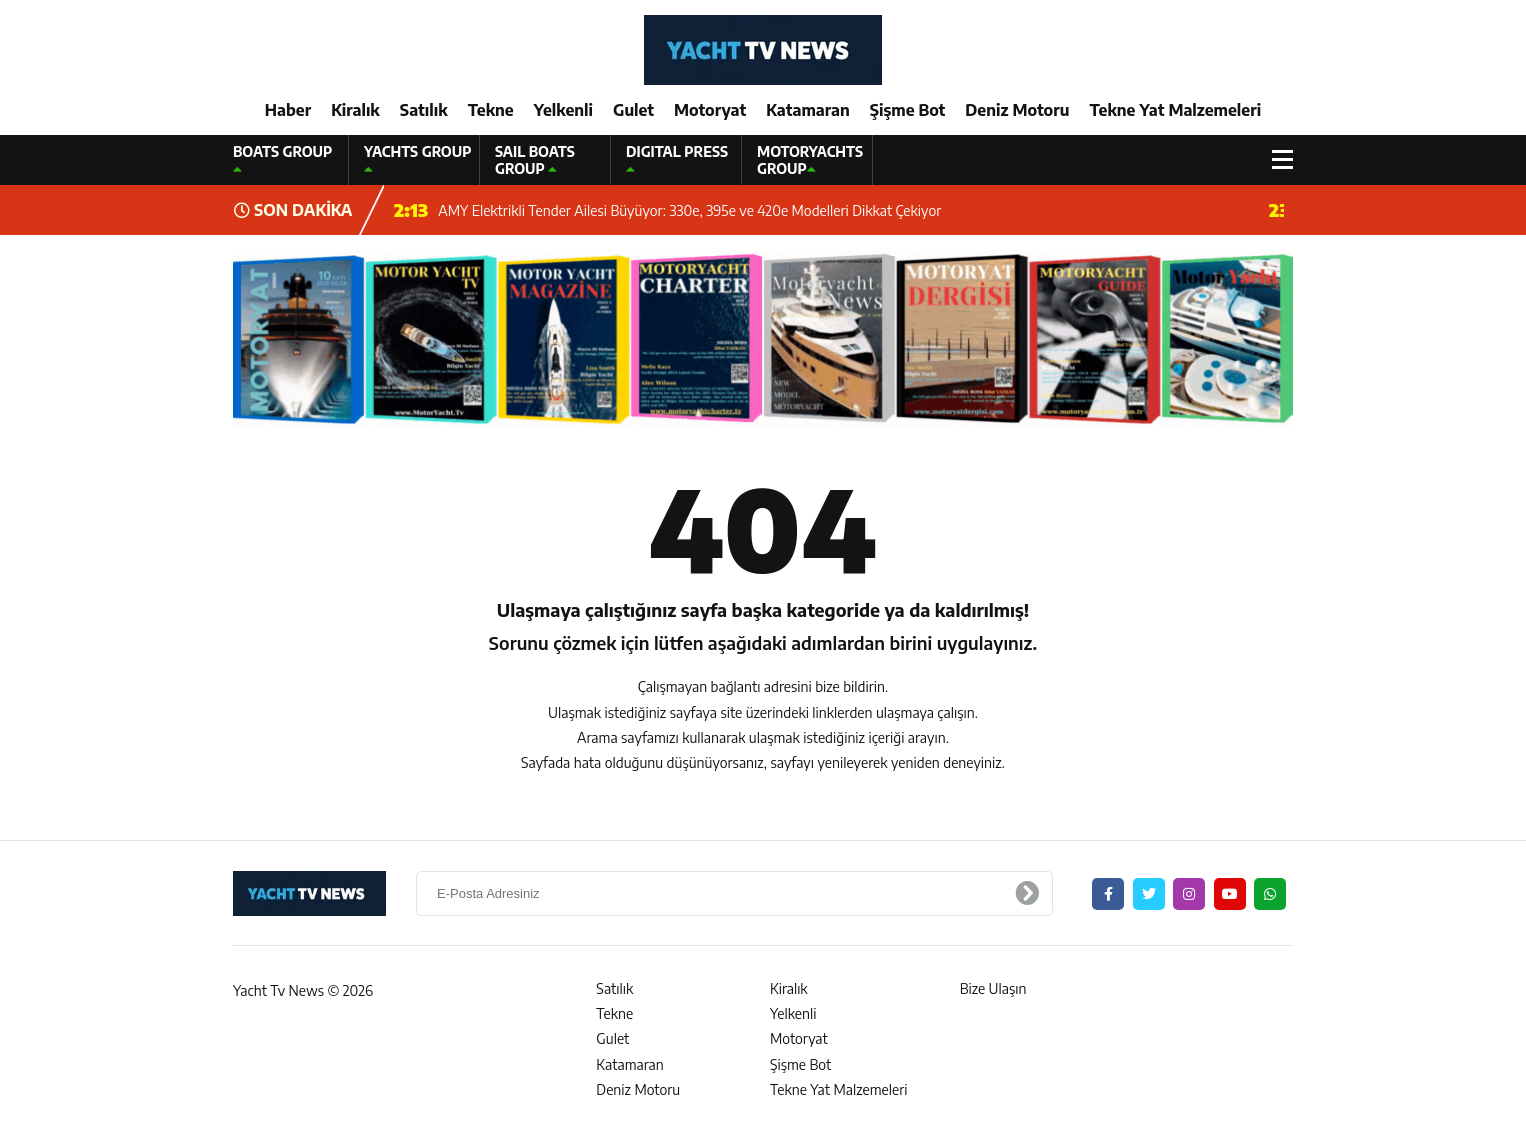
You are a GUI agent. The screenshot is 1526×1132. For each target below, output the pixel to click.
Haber (288, 110)
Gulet (633, 110)
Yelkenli (563, 110)
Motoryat (710, 110)
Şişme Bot (908, 110)
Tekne (491, 110)
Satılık (424, 110)
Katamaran (808, 110)
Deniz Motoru (1017, 110)
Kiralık (355, 110)
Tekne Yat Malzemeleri (1175, 110)
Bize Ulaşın (993, 988)
